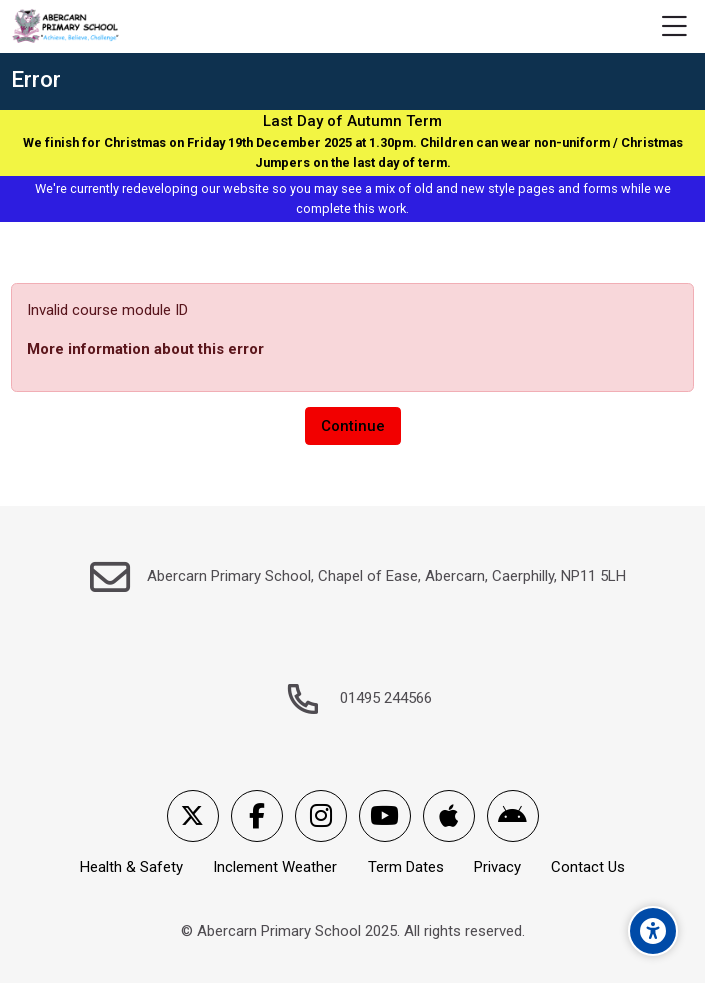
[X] (193, 816)
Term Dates (406, 867)
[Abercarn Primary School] (66, 27)
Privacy (497, 867)
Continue (353, 426)
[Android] (513, 816)
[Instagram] (321, 816)
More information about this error (145, 349)
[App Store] (449, 816)
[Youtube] (385, 816)
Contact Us (588, 867)
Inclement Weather (275, 867)
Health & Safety (131, 867)
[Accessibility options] (653, 931)
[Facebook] (257, 816)
